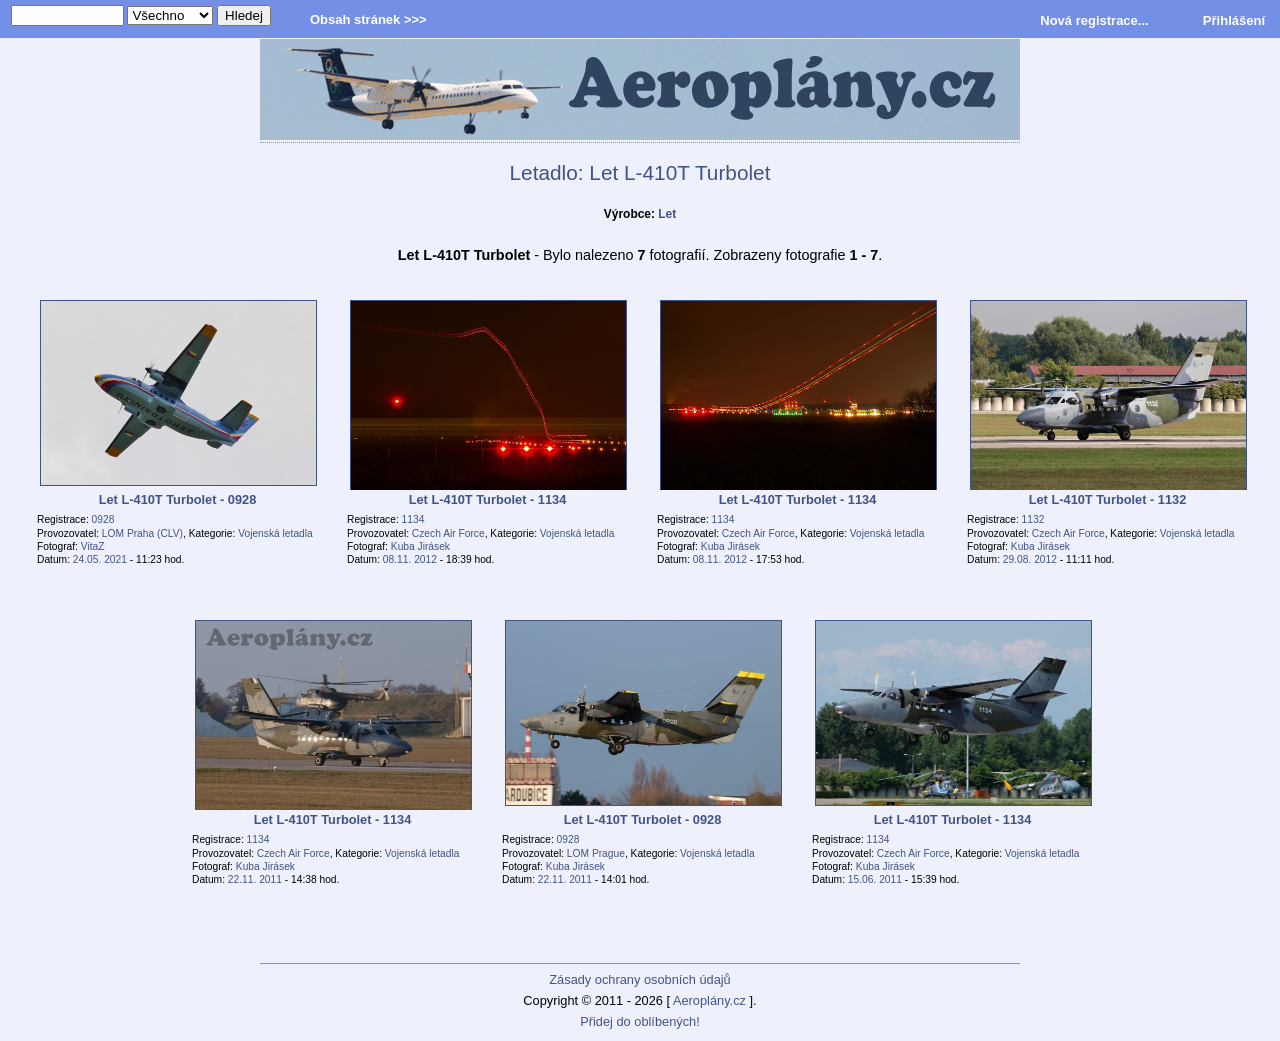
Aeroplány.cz (709, 1000)
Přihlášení (1234, 20)
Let (667, 214)
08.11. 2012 (410, 559)
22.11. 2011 (255, 879)
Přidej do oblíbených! (640, 1021)
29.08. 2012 (1030, 559)
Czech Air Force (448, 533)
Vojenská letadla (275, 533)
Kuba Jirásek (420, 546)
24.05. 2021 (100, 559)
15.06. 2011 (875, 879)
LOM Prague (596, 853)
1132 (1033, 519)
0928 (103, 519)
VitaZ (93, 546)
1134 (413, 519)
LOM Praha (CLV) (142, 533)
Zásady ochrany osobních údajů (639, 979)
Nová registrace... (1094, 20)
